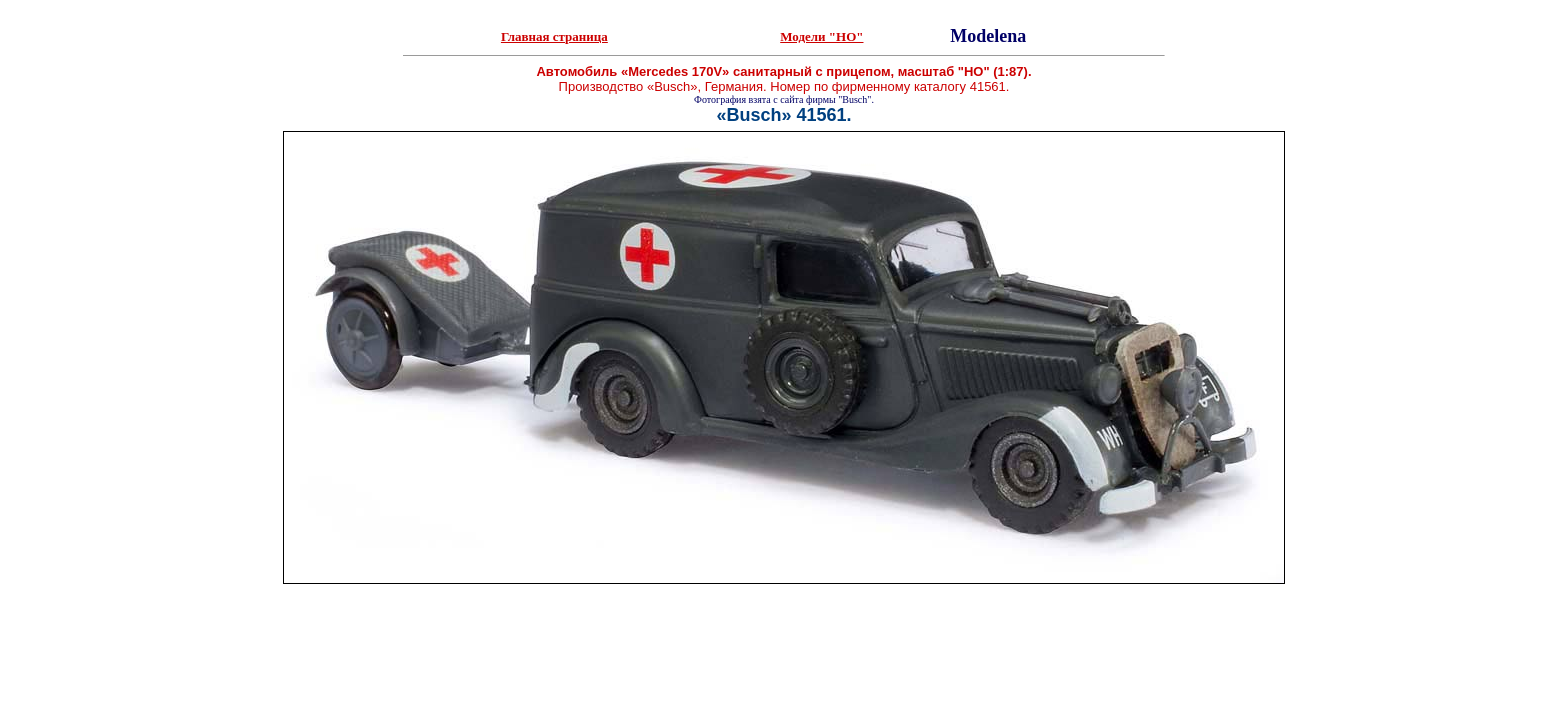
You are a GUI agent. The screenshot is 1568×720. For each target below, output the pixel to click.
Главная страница (554, 36)
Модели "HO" (821, 36)
